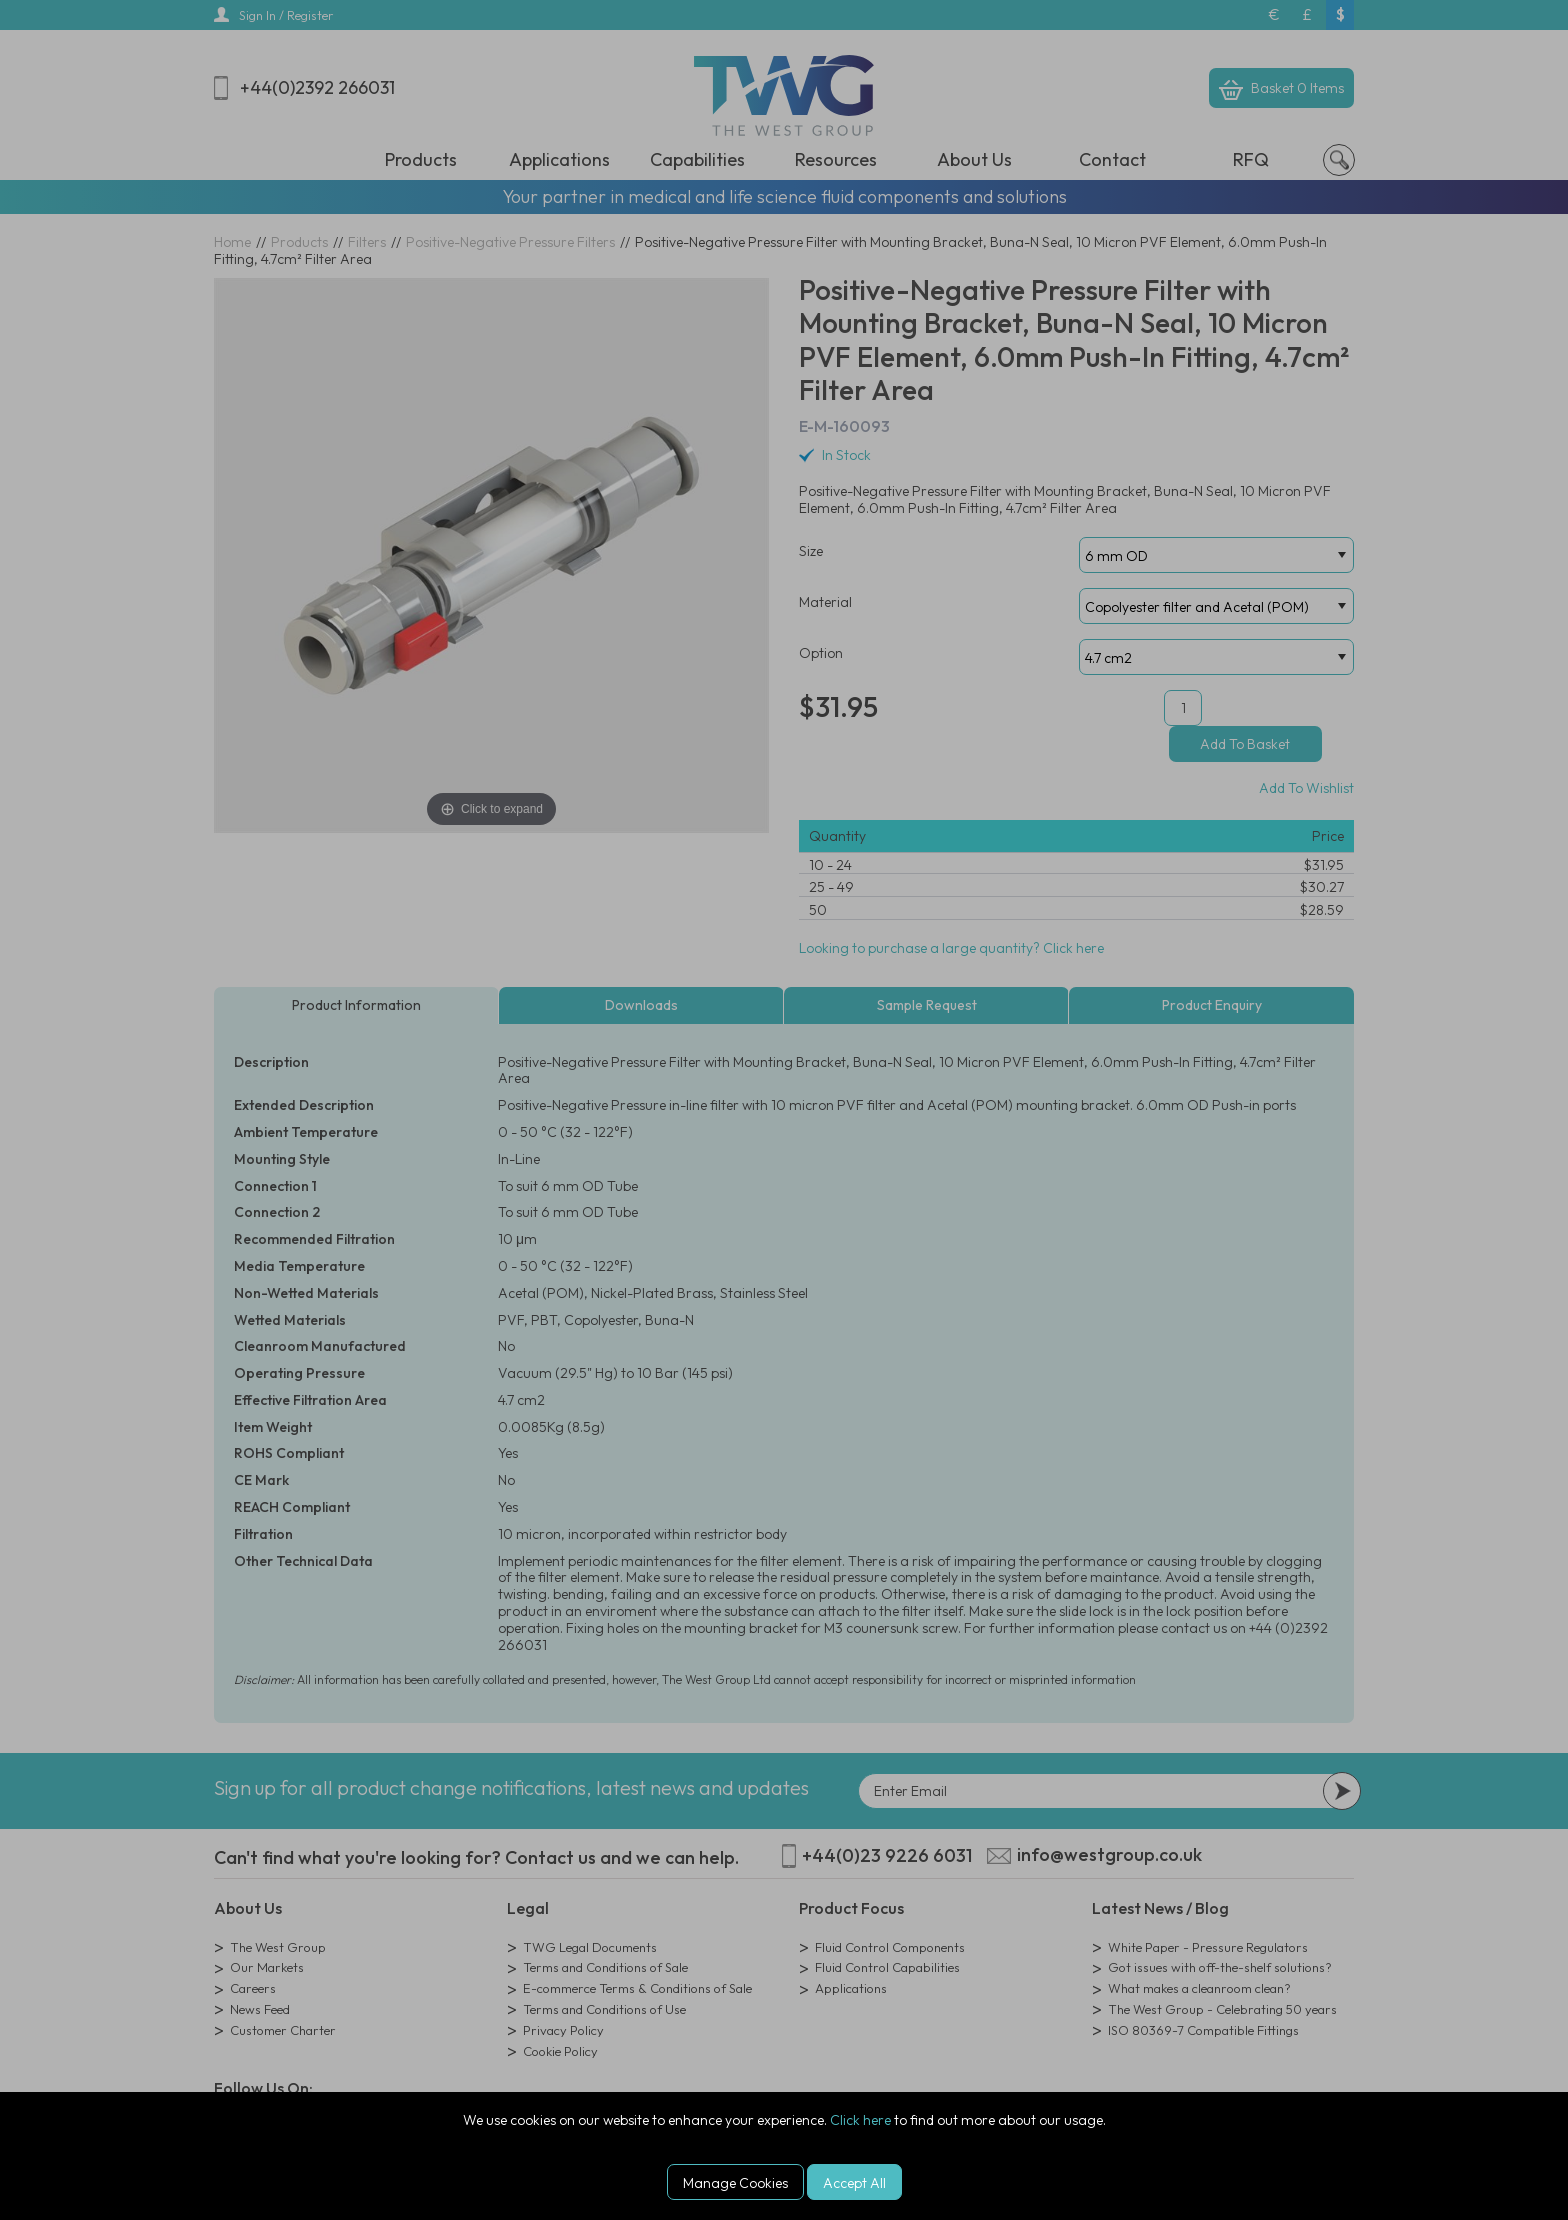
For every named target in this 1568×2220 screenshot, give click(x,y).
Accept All (854, 2183)
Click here (860, 2120)
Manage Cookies (735, 2183)
